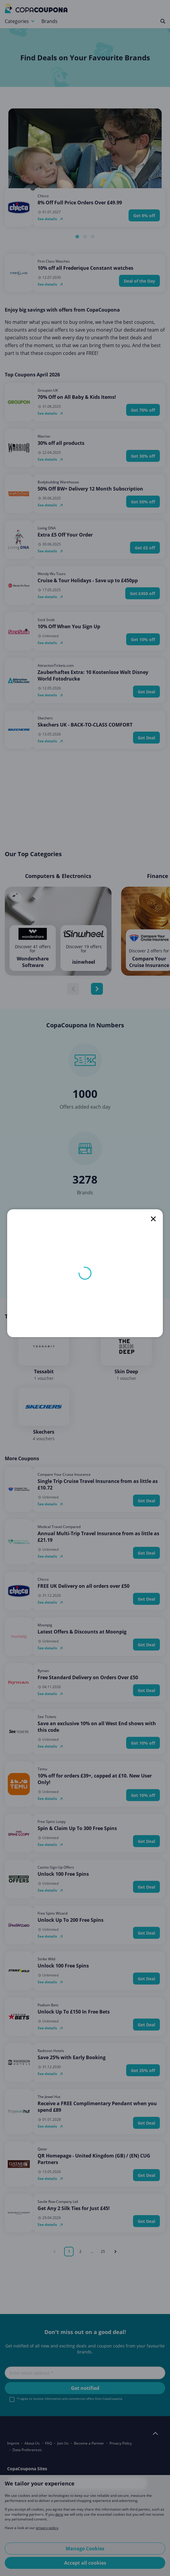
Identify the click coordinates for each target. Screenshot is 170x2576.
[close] (153, 1218)
